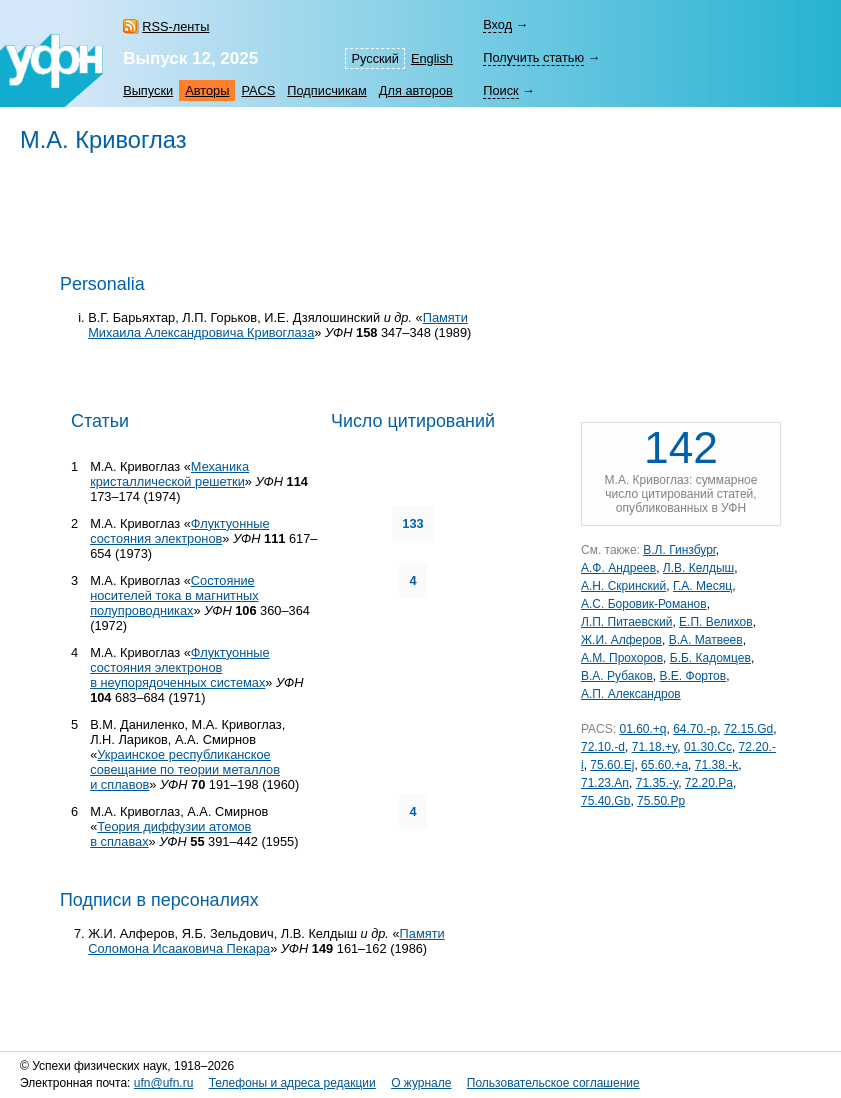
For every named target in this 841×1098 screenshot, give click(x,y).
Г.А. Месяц (702, 586)
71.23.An (605, 783)
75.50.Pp (661, 801)
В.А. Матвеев (706, 640)
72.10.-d (603, 747)
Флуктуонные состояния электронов (179, 531)
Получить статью (533, 57)
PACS (258, 90)
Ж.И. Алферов (621, 640)
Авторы (207, 90)
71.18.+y (654, 747)
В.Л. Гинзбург (679, 550)
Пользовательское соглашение (553, 1083)
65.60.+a (664, 765)
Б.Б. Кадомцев (710, 658)
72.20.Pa (709, 783)
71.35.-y (657, 783)
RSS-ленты (175, 26)
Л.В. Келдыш (698, 568)
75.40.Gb (605, 801)
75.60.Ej (612, 765)
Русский (374, 58)
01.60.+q (642, 729)
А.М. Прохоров (622, 658)
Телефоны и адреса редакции (292, 1083)
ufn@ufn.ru (164, 1083)
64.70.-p (695, 729)
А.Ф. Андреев (618, 568)
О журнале (421, 1083)
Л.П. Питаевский (626, 622)
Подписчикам (326, 90)
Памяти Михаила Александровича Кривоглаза (278, 325)
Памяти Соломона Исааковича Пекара (266, 941)
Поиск (500, 90)
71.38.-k (716, 765)
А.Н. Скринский (623, 586)
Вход (497, 24)
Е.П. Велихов (716, 622)
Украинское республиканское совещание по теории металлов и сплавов (185, 769)
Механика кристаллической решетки (169, 474)
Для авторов (416, 90)
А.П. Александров (631, 694)
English (432, 58)
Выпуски (148, 90)
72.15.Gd (748, 729)
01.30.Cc (708, 747)
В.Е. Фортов (693, 676)
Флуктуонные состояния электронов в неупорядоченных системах (179, 667)
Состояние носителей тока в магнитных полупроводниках (174, 595)
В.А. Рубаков (617, 676)
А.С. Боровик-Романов (644, 604)
